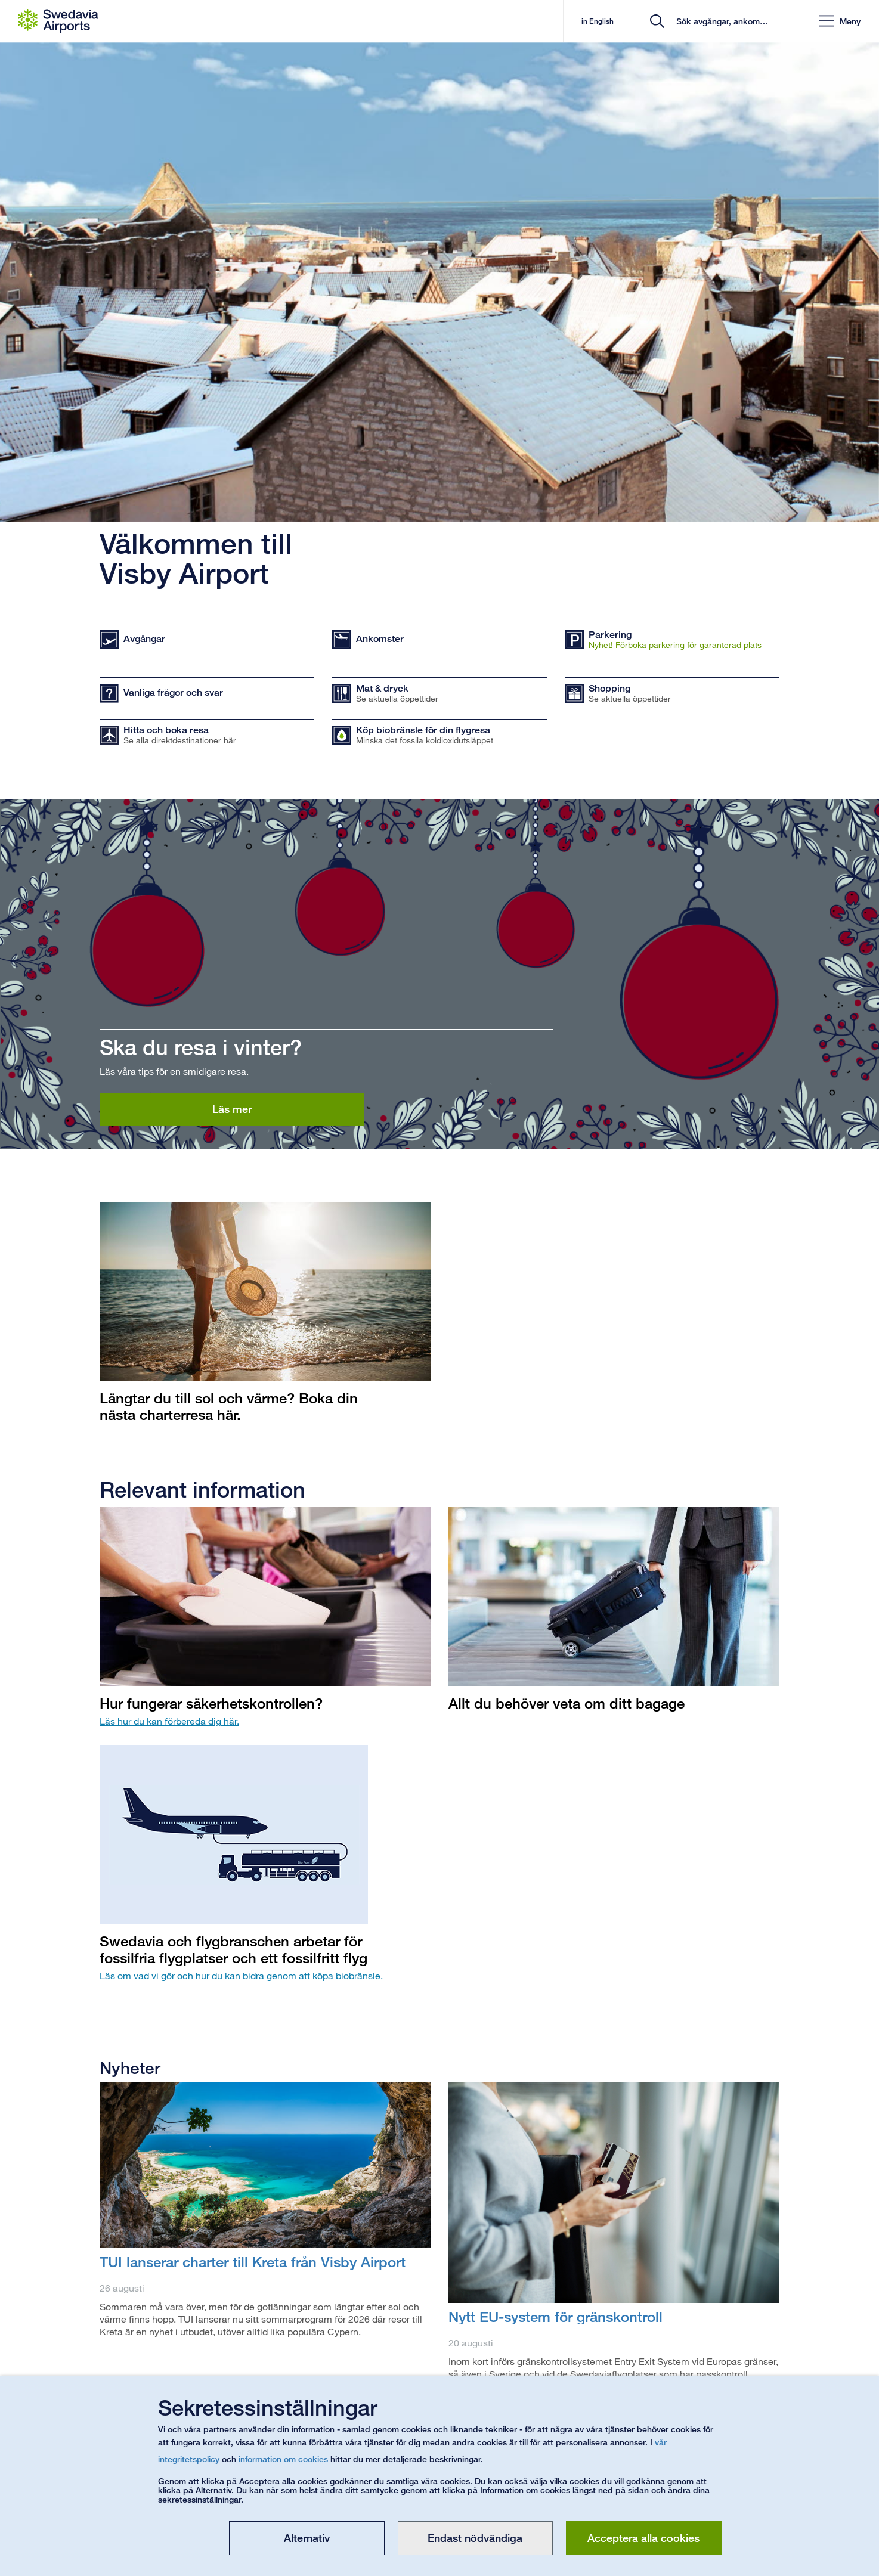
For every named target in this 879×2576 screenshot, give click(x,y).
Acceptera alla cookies (643, 2537)
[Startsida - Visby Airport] (58, 21)
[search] (720, 21)
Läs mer (232, 1108)
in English (597, 21)
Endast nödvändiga (475, 2537)
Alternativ (307, 2537)
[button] (840, 21)
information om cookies (283, 2459)
